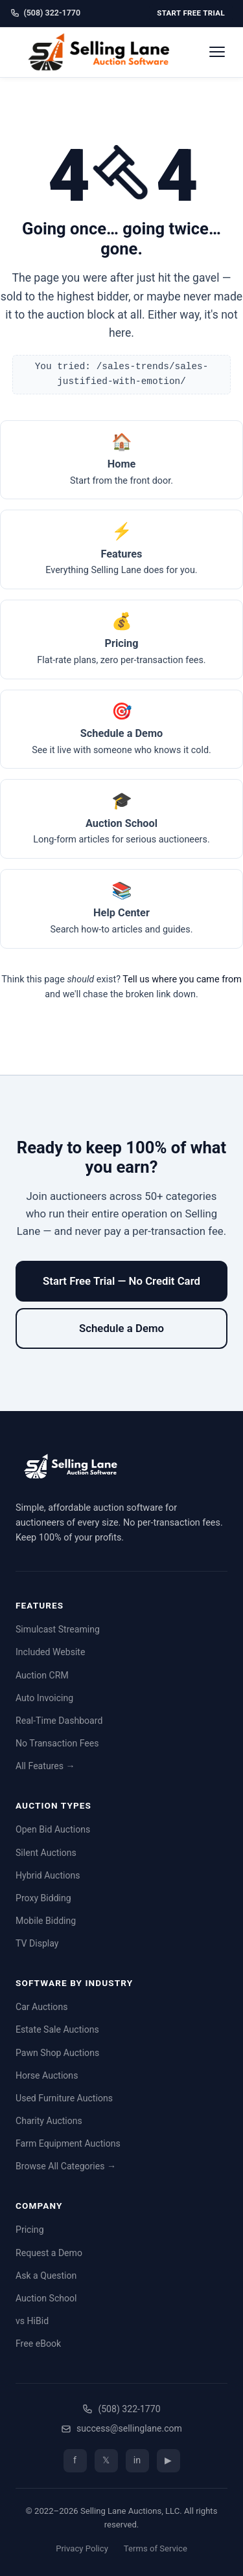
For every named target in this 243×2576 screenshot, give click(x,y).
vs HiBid (32, 2321)
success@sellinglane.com (121, 2428)
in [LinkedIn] (137, 2460)
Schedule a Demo (121, 1328)
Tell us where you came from (182, 979)
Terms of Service (155, 2548)
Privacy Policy (82, 2548)
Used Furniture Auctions (64, 2098)
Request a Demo (49, 2253)
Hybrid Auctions (48, 1875)
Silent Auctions (46, 1852)
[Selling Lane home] (103, 52)
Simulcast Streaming (58, 1629)
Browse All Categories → (66, 2166)
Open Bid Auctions (53, 1829)
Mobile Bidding (46, 1920)
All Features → (45, 1766)
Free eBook (38, 2343)
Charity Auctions (49, 2121)
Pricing (30, 2229)
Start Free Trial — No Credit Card (121, 1280)
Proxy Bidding (43, 1898)
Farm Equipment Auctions (68, 2143)
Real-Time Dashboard (59, 1720)
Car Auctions (41, 2007)
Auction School (46, 2298)
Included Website (50, 1652)
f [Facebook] (74, 2460)
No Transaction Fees (57, 1743)
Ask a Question (46, 2275)
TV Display (37, 1943)
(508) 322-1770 (45, 12)
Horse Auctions (47, 2075)
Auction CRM (42, 1675)
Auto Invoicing (44, 1698)
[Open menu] (217, 52)
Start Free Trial (191, 12)
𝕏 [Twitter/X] (106, 2460)
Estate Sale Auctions (57, 2029)
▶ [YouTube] (168, 2460)
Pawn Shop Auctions (57, 2053)
